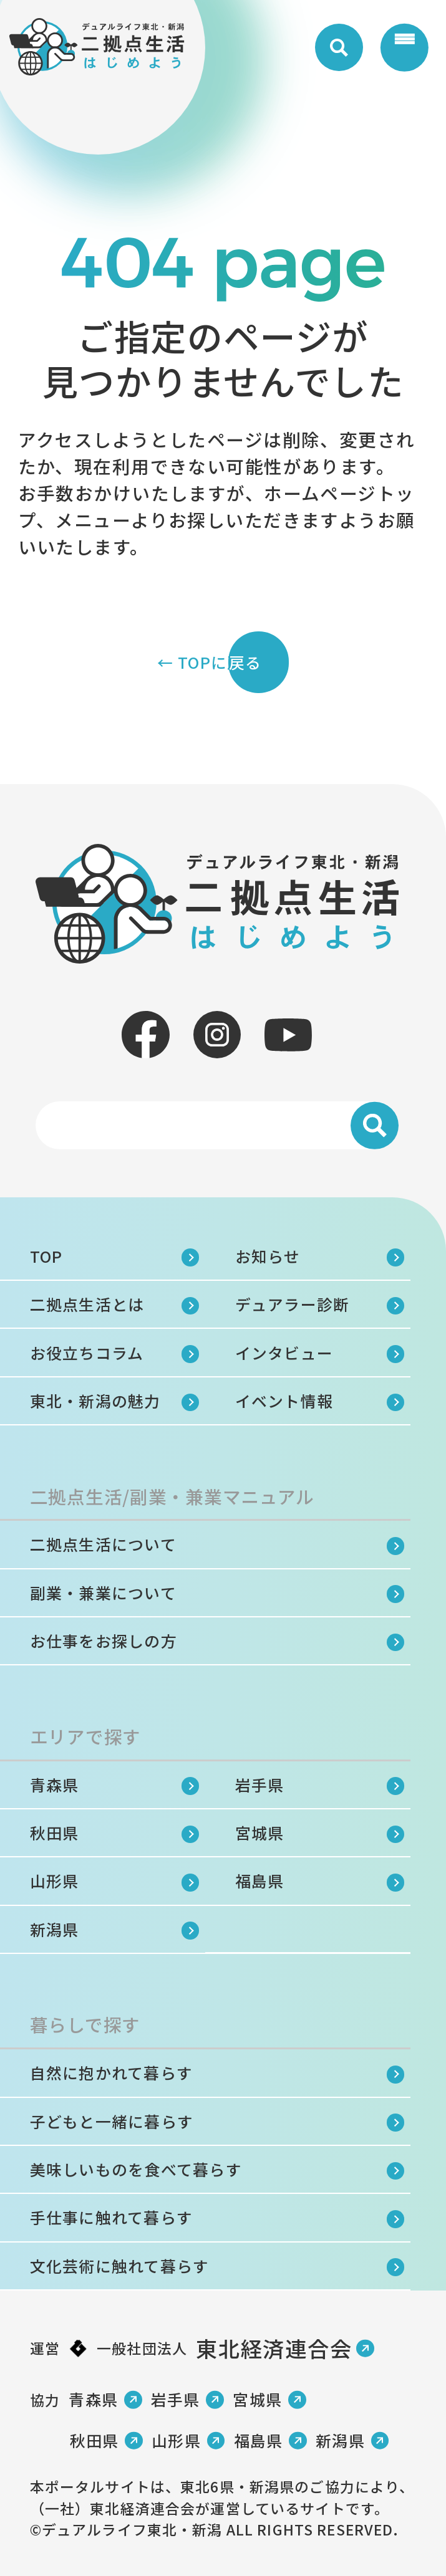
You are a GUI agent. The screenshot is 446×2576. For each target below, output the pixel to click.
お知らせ (268, 1256)
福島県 (259, 1880)
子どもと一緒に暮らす (111, 2121)
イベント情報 (284, 1400)
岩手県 (259, 1784)
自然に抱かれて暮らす (111, 2072)
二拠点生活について (103, 1544)
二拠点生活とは (87, 1304)
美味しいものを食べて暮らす (136, 2169)
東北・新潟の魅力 (95, 1400)
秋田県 (54, 1832)
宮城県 (259, 1832)
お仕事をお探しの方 (103, 1640)
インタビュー (284, 1352)
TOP (46, 1256)
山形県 (54, 1880)
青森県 (54, 1784)
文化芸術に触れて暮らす (120, 2265)
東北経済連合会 (274, 2347)
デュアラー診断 (292, 1304)
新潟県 (54, 1929)
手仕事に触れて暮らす (111, 2217)
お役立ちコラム (87, 1352)
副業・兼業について (103, 1592)
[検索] (374, 1125)
